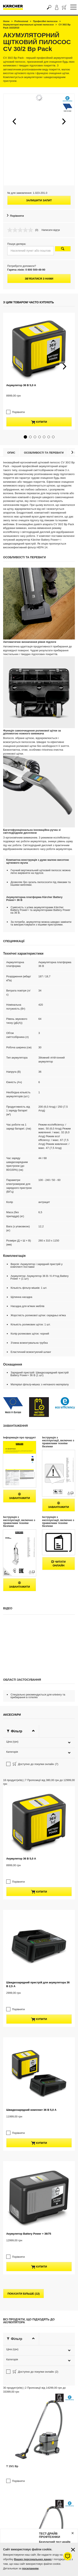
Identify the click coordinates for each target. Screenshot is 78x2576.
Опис (11, 411)
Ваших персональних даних (33, 2559)
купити (39, 381)
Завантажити (19, 1455)
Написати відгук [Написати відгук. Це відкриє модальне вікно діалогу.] (51, 230)
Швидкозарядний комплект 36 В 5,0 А (31, 1913)
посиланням (30, 2568)
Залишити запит (39, 200)
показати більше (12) (23, 2047)
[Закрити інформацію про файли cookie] (73, 2549)
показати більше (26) (23, 2409)
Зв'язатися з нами (39, 278)
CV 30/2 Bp (13, 2367)
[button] (14, 121)
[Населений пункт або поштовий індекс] (30, 250)
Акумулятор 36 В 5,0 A (21, 352)
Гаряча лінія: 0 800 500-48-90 (26, 269)
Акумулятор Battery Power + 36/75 (28, 1996)
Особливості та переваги (44, 411)
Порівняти (17, 215)
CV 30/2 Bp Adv (16, 2293)
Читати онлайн (58, 1522)
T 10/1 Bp (12, 2220)
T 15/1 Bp (12, 2147)
